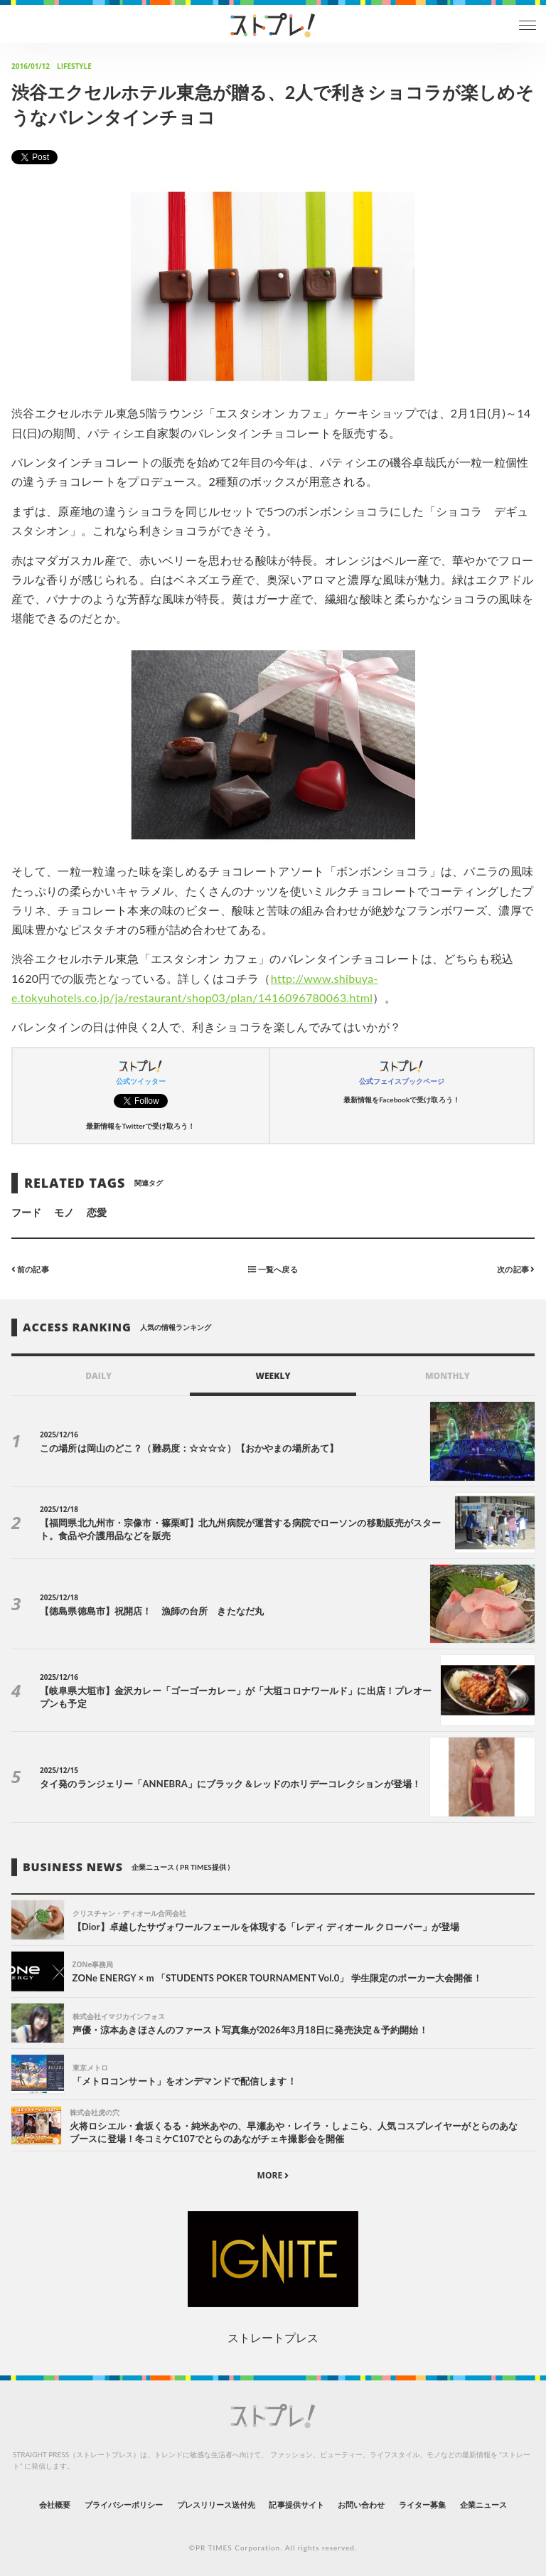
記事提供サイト (296, 2504)
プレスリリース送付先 (216, 2504)
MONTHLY (447, 1376)
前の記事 (30, 1269)
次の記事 (516, 1269)
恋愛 (97, 1212)
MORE (273, 2175)
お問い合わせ (361, 2504)
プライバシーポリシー (124, 2504)
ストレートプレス (273, 2337)
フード (26, 1212)
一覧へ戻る (272, 1269)
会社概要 (54, 2504)
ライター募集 (422, 2504)
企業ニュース (483, 2504)
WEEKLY (272, 1376)
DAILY (98, 1376)
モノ (64, 1212)
